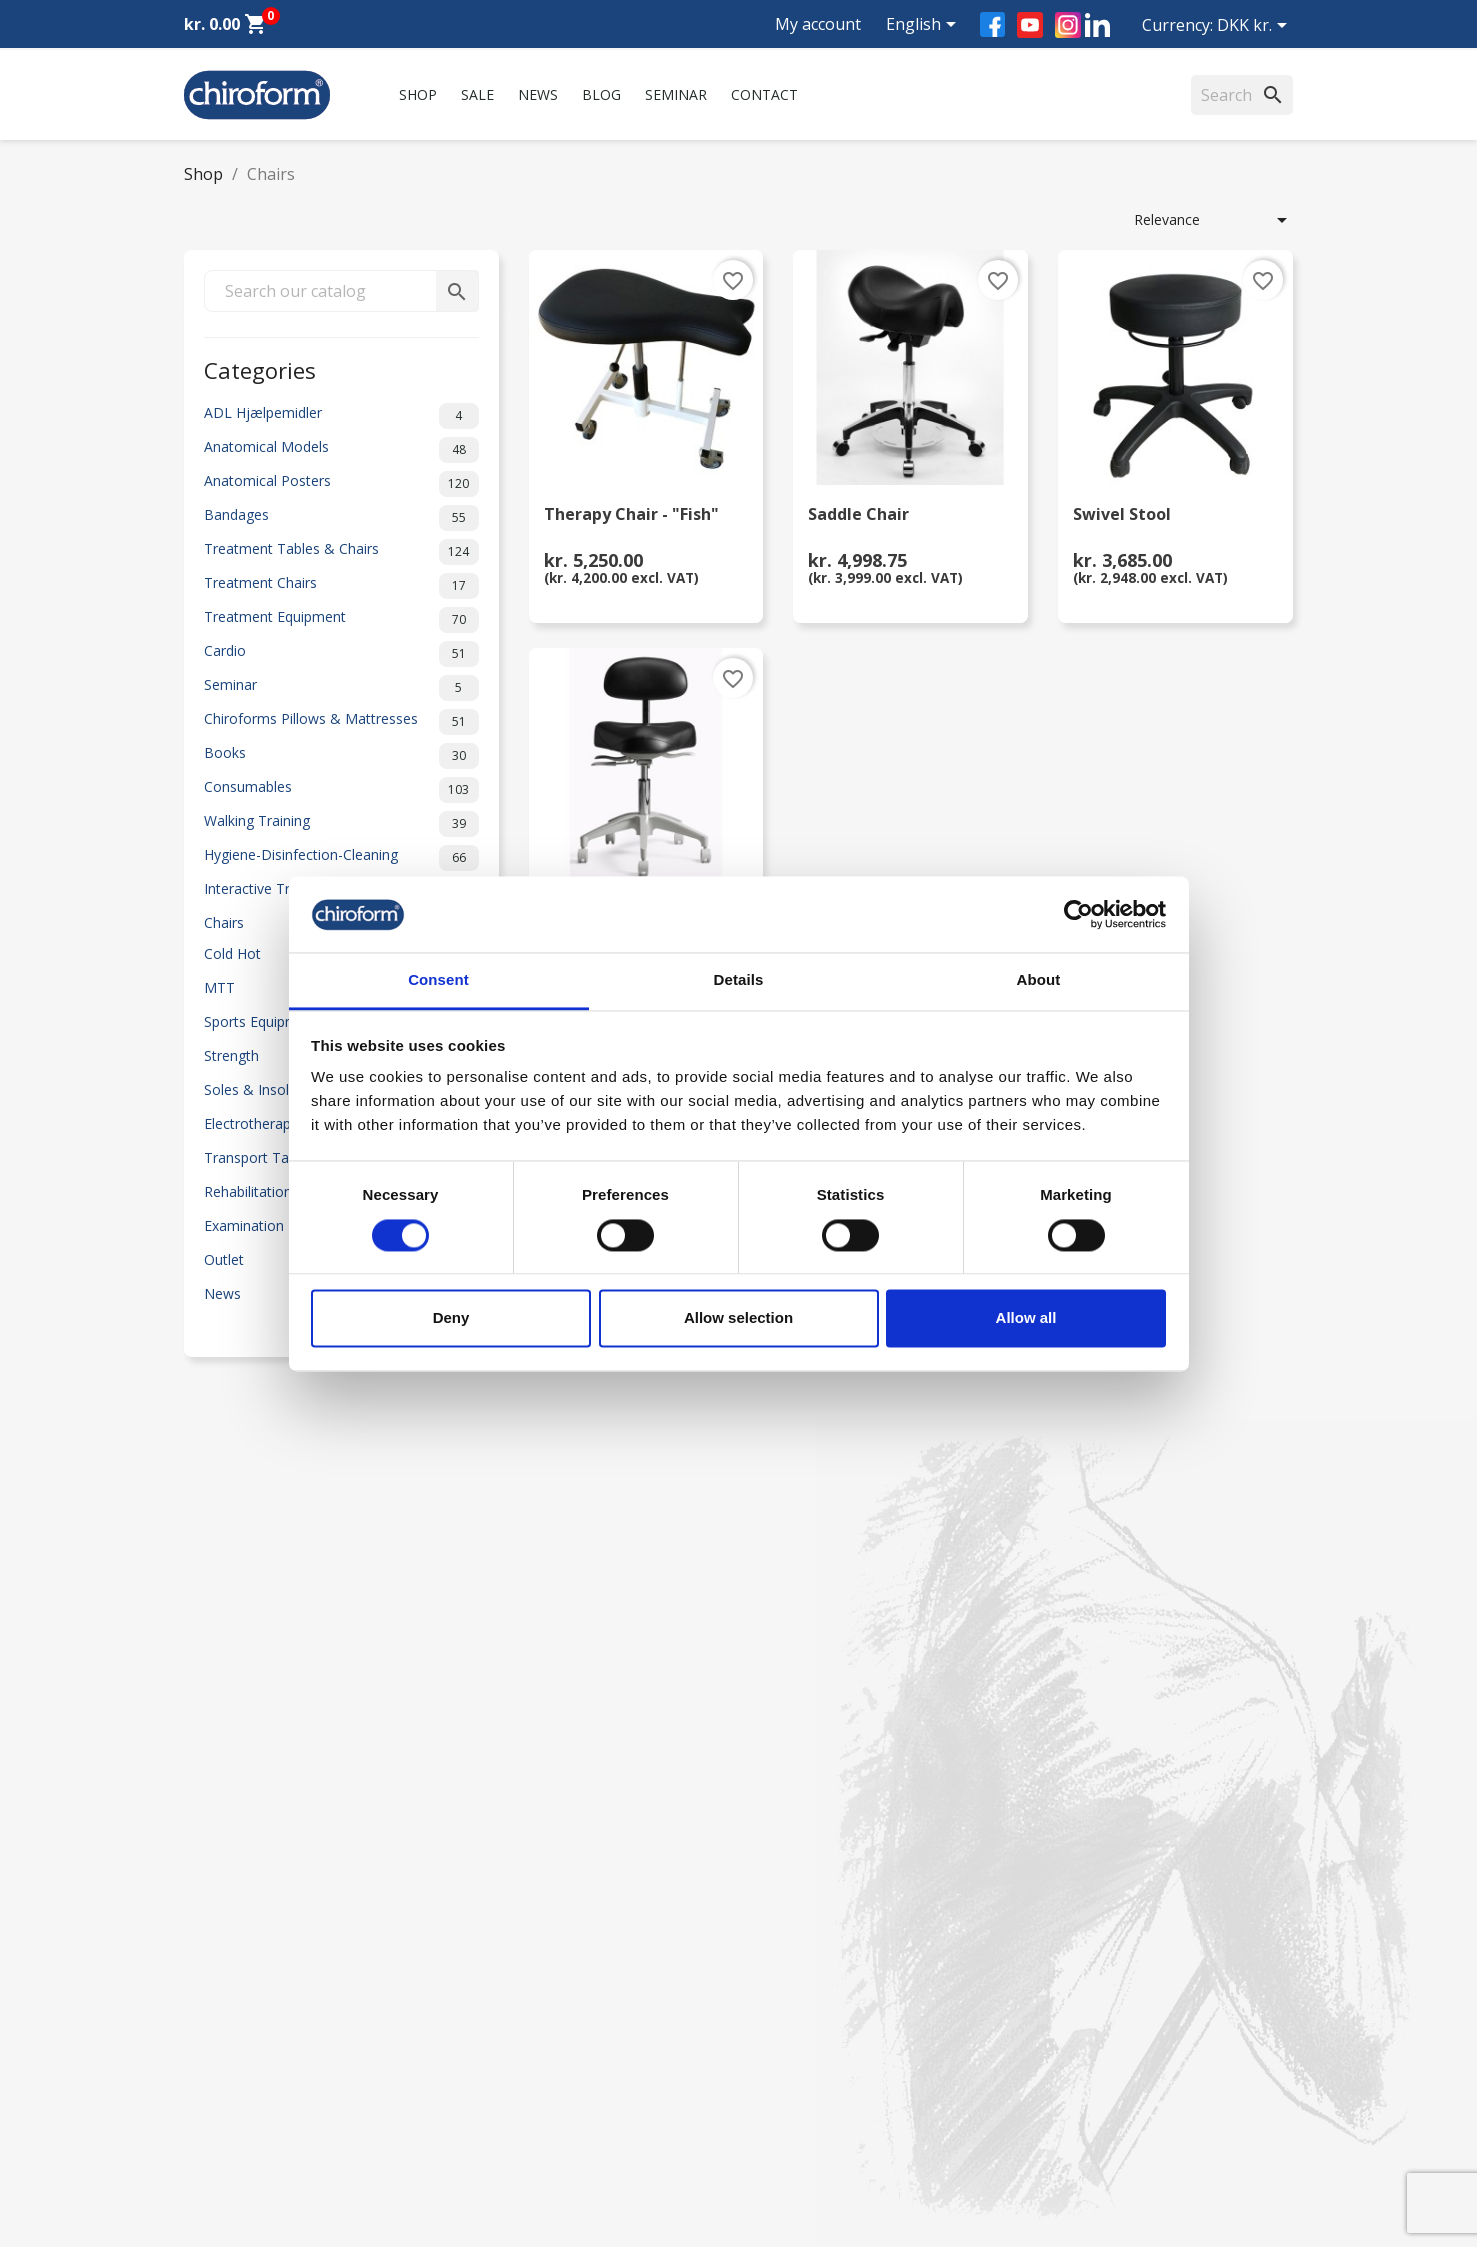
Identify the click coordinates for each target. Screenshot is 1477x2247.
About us (498, 1910)
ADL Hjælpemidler (341, 416)
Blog (601, 94)
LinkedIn (1097, 24)
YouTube (1030, 25)
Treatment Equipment (341, 620)
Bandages (341, 518)
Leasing (209, 2114)
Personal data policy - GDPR (560, 2062)
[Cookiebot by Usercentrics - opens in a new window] (1078, 914)
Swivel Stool (1122, 515)
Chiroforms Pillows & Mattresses (341, 722)
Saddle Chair (858, 515)
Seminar (676, 94)
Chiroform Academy (249, 1936)
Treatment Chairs (341, 586)
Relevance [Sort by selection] (1214, 220)
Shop (418, 94)
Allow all (1026, 1318)
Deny (451, 1318)
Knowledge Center (243, 2062)
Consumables (341, 790)
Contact (764, 94)
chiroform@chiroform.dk (833, 2032)
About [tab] (1039, 980)
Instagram (1068, 25)
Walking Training (341, 824)
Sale (477, 94)
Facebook (992, 24)
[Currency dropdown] (1255, 27)
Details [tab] (739, 980)
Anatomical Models (341, 450)
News (538, 94)
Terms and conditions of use (562, 2088)
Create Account (234, 2140)
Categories (260, 368)
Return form (508, 2114)
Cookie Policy (512, 2140)
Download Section (243, 2088)
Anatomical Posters (341, 484)
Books (341, 756)
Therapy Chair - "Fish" (631, 515)
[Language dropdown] (924, 26)
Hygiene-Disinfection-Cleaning (341, 858)
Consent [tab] (438, 980)
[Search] (1242, 95)
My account (818, 24)
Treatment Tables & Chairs (341, 552)
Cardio (341, 654)
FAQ (483, 1962)
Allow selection (738, 1318)
